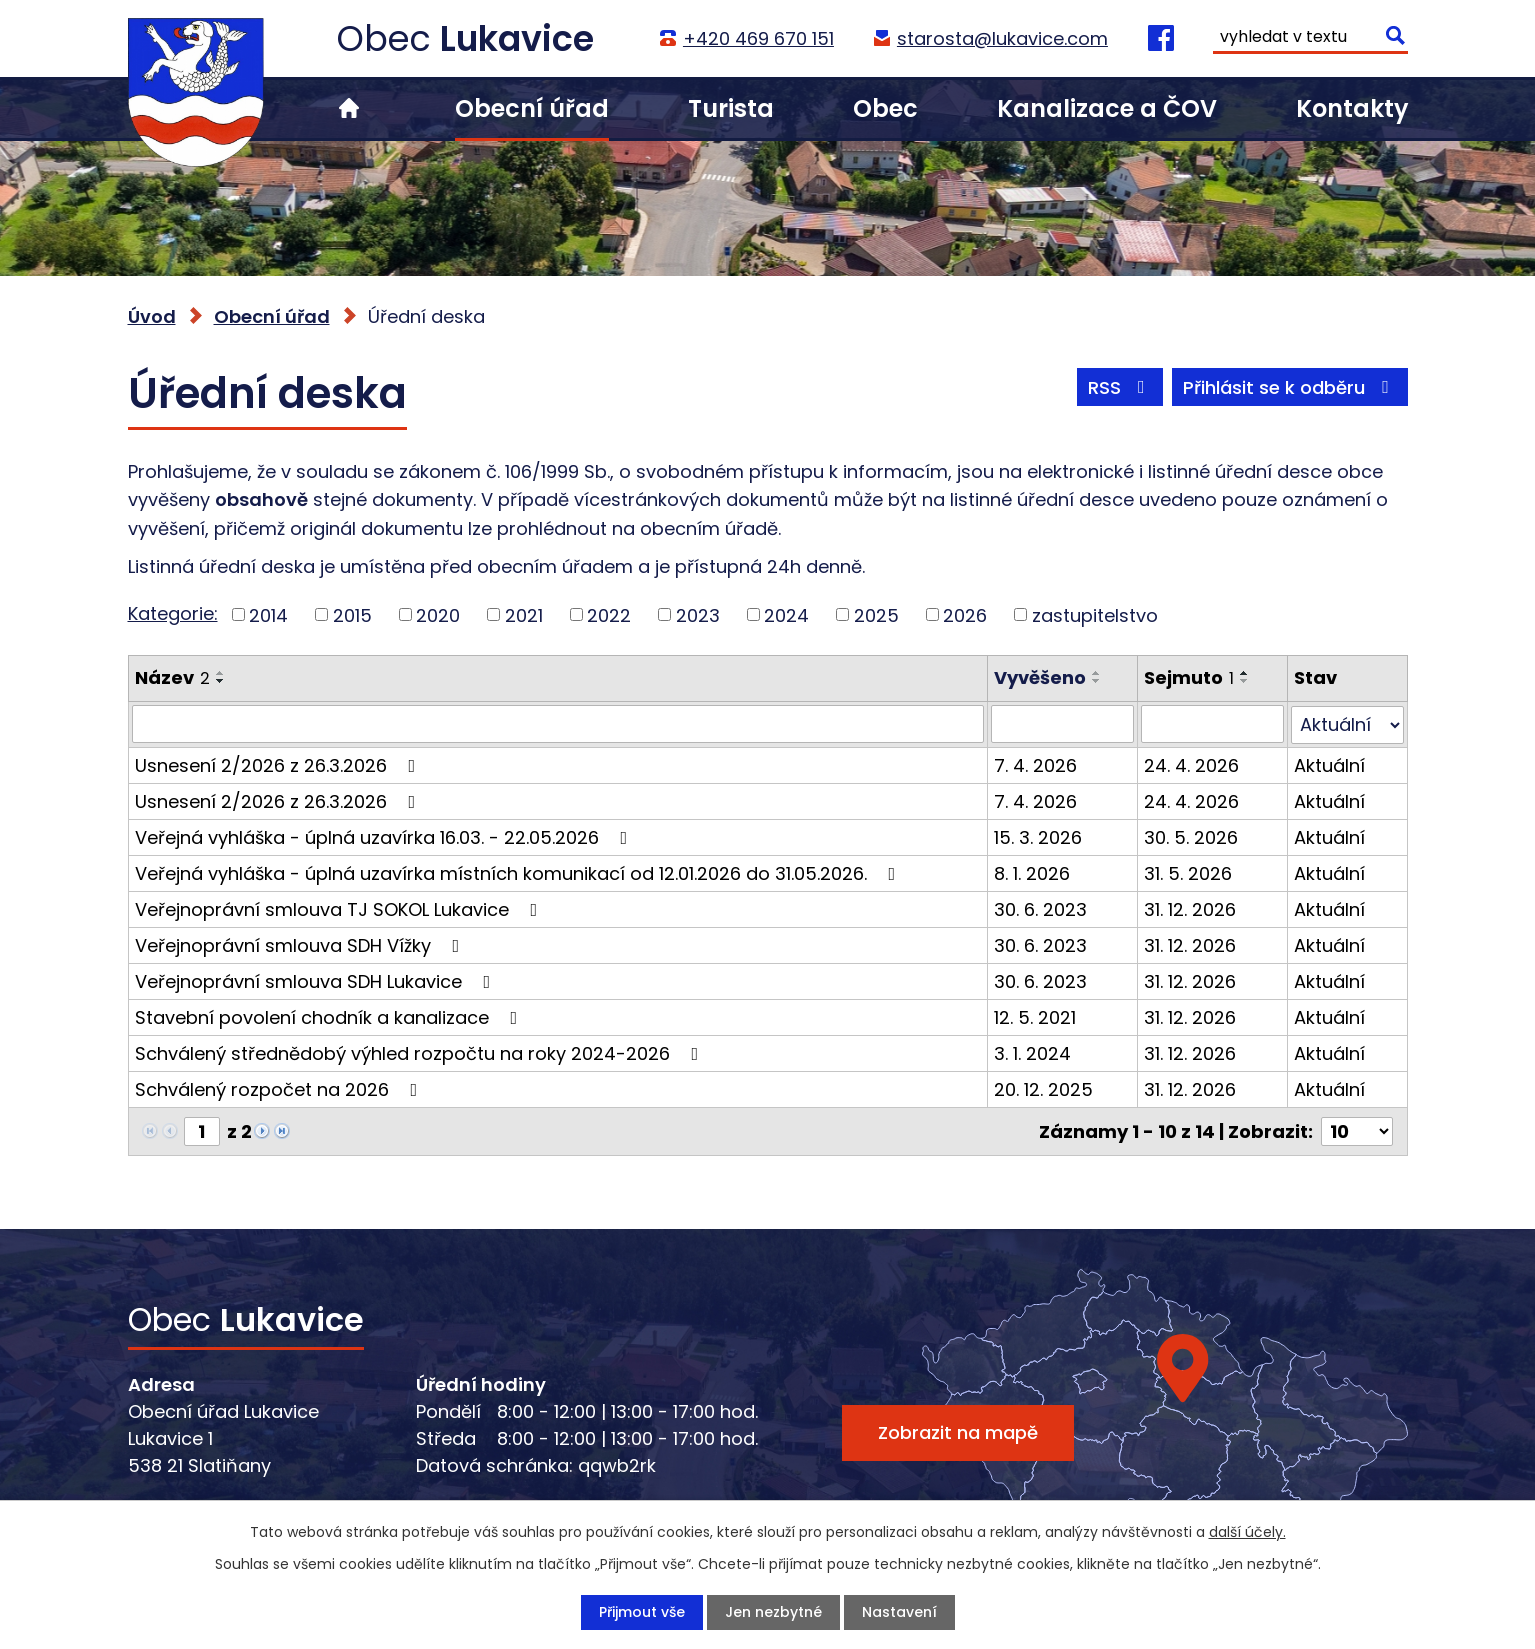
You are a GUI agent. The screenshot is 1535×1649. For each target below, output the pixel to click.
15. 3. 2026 (1038, 836)
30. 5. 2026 (1191, 836)
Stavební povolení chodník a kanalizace (330, 1016)
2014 (268, 614)
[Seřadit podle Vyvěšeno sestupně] (1097, 681)
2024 (786, 614)
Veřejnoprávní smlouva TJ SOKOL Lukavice (340, 908)
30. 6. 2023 (1040, 908)
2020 (438, 614)
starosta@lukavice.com (1002, 38)
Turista (731, 108)
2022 (609, 614)
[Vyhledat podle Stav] (1347, 724)
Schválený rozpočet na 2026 (280, 1088)
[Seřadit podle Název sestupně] (221, 681)
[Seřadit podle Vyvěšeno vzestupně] (1097, 673)
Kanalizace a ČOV (1107, 108)
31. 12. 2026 (1190, 908)
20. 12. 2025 (1043, 1088)
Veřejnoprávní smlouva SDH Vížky (301, 944)
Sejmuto (1189, 677)
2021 (524, 614)
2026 (965, 614)
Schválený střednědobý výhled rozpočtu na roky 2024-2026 (421, 1052)
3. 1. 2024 (1032, 1052)
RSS (1120, 387)
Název (172, 677)
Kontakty (1352, 108)
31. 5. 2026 (1188, 872)
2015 (352, 614)
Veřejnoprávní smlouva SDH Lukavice (317, 980)
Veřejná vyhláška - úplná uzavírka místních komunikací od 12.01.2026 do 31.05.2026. (519, 872)
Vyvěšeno (1040, 677)
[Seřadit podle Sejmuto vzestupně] (1245, 673)
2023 (698, 614)
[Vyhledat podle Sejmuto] (1212, 724)
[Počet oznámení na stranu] (1357, 1130)
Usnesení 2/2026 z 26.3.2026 (279, 764)
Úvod (349, 108)
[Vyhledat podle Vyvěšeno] (1062, 724)
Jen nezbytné (773, 1612)
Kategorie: (173, 613)
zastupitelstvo (1095, 614)
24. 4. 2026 (1191, 764)
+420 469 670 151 (758, 38)
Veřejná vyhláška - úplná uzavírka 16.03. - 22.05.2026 (385, 836)
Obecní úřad (532, 108)
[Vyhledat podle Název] (558, 724)
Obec (885, 108)
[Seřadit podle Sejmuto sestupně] (1245, 681)
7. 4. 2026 (1035, 764)
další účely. (1247, 1532)
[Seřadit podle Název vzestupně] (221, 673)
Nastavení (899, 1612)
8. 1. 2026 (1032, 872)
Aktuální (1329, 764)
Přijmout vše (642, 1612)
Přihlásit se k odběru (1290, 387)
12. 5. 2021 (1035, 1016)
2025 (876, 614)
